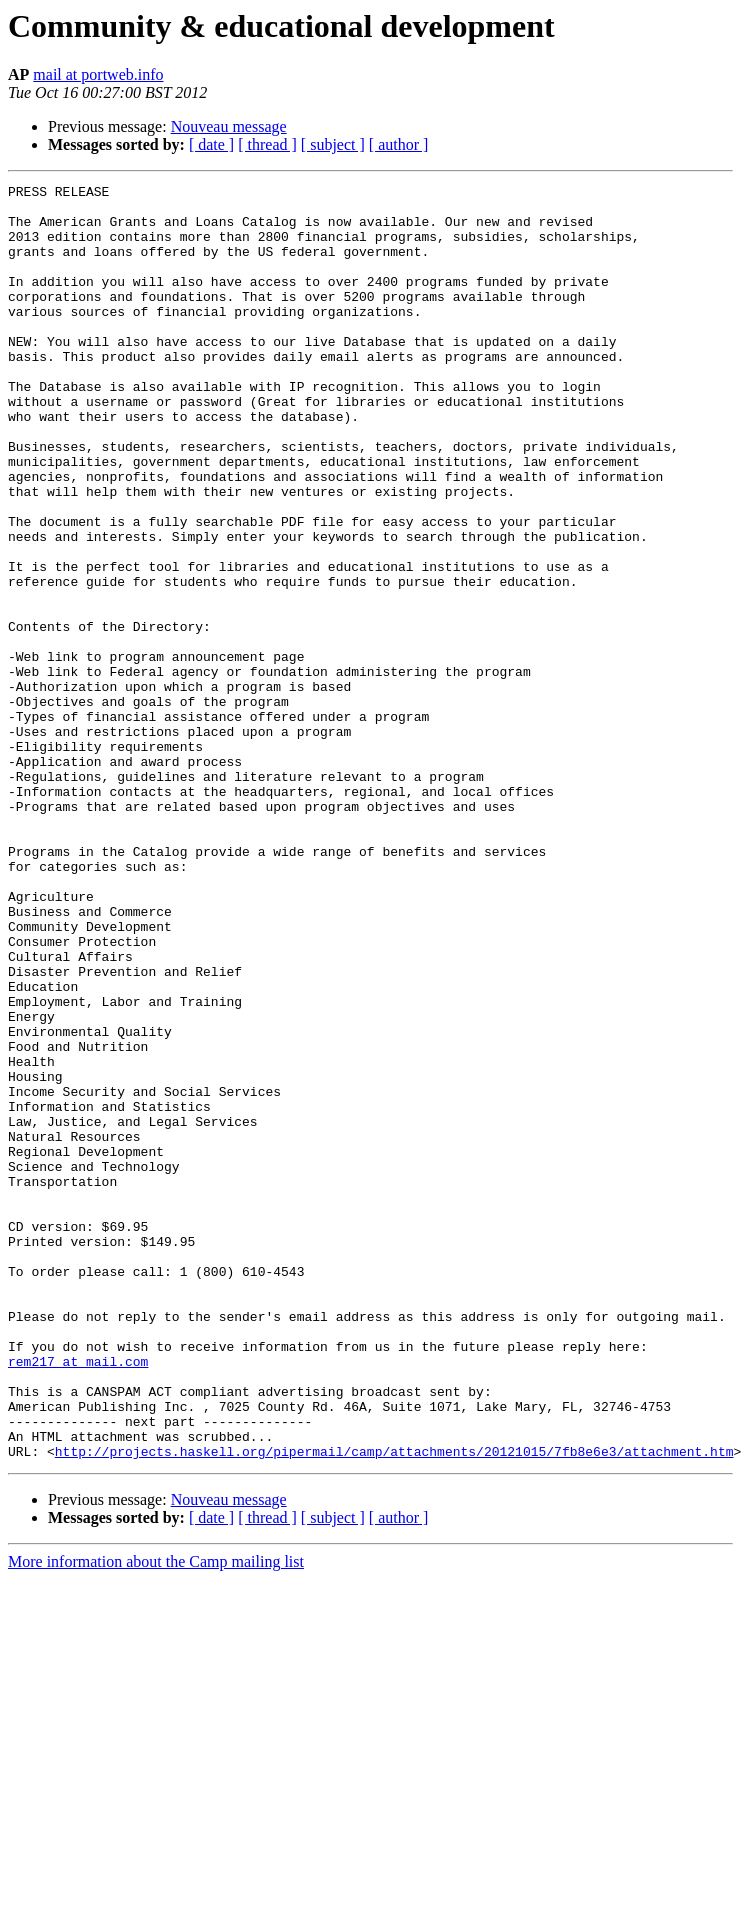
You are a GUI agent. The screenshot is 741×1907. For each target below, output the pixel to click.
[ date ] (211, 144)
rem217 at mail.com (78, 1598)
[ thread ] (267, 144)
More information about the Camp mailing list (156, 1816)
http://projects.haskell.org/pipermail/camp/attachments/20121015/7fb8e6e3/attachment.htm (394, 1706)
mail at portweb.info (98, 74)
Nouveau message (229, 126)
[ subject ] (333, 144)
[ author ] (399, 144)
